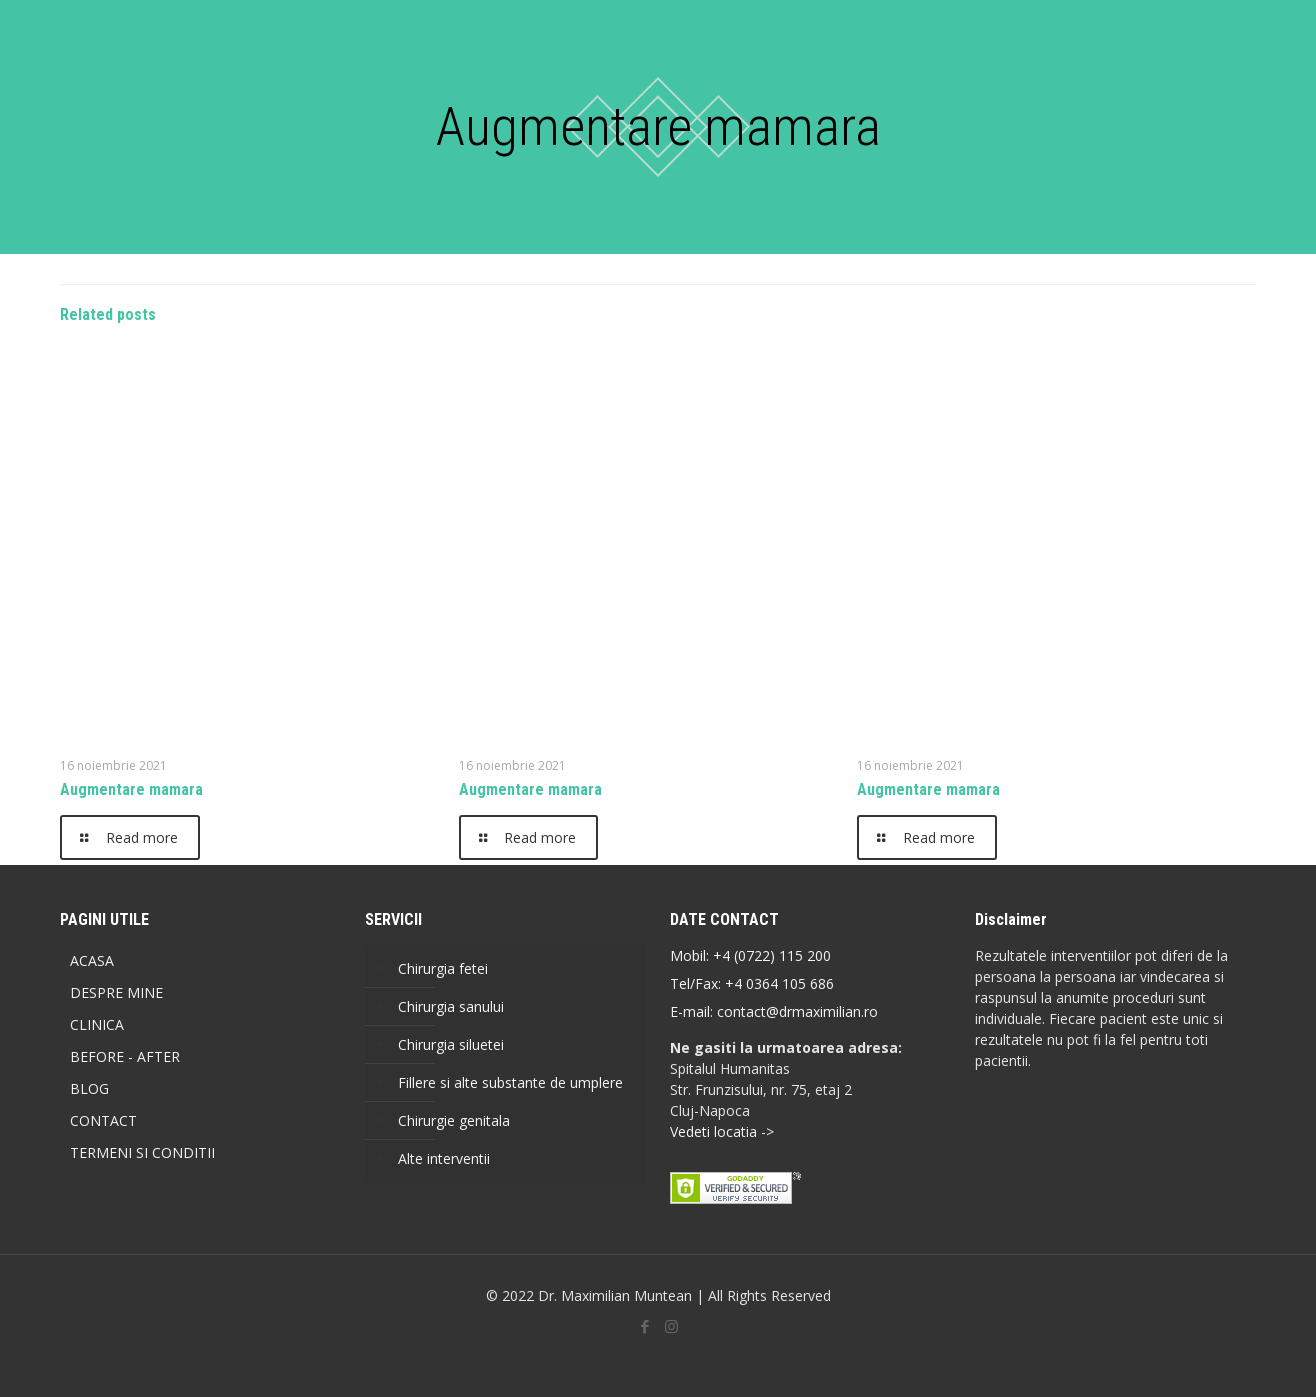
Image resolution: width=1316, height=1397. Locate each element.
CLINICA (97, 1024)
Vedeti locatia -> (722, 1131)
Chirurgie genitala (454, 1120)
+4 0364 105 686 (777, 983)
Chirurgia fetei (443, 968)
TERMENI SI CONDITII (142, 1152)
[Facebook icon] (644, 1326)
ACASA (92, 960)
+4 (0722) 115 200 (772, 955)
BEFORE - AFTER (125, 1056)
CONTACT (103, 1120)
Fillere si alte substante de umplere (510, 1082)
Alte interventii (444, 1158)
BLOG (89, 1088)
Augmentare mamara (131, 789)
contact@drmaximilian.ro (797, 1011)
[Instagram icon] (671, 1326)
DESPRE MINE (116, 992)
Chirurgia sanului (451, 1006)
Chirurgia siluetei (451, 1044)
